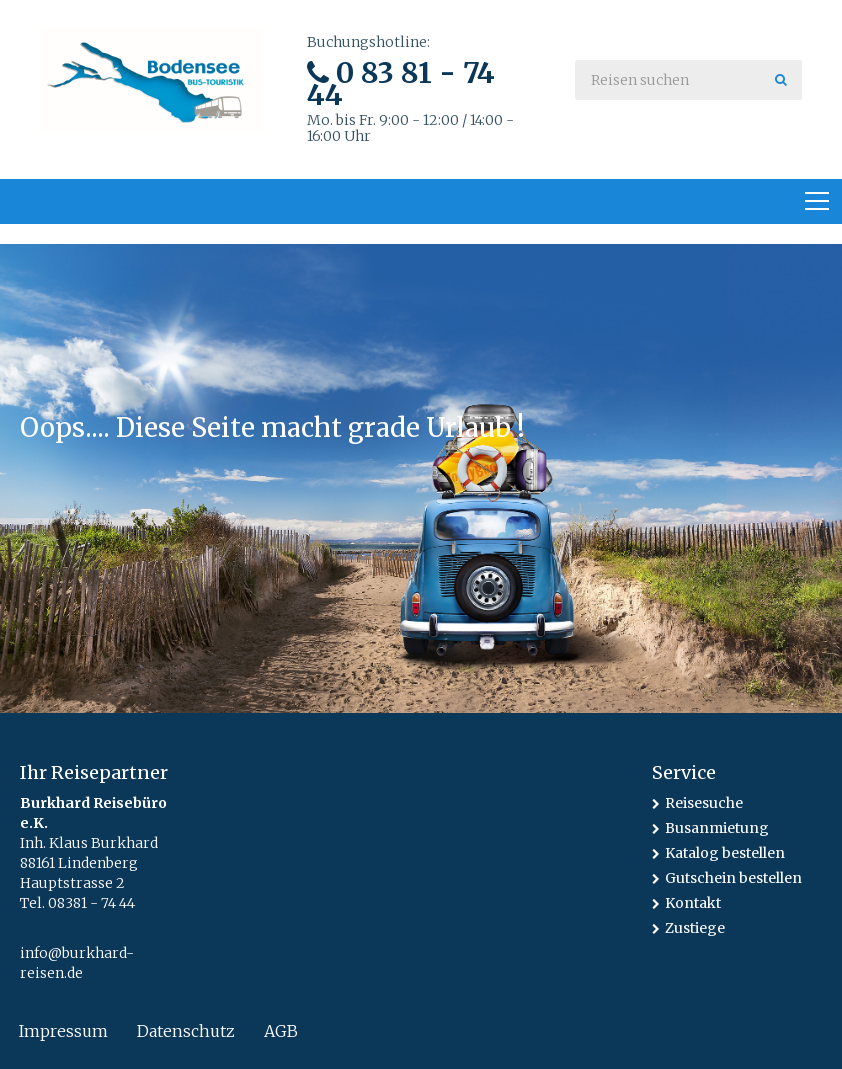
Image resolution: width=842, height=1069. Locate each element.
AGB (281, 1031)
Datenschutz (186, 1031)
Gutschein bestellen (733, 878)
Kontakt (693, 903)
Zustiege (695, 928)
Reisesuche (704, 803)
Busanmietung (717, 828)
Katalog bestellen (725, 853)
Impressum (63, 1031)
